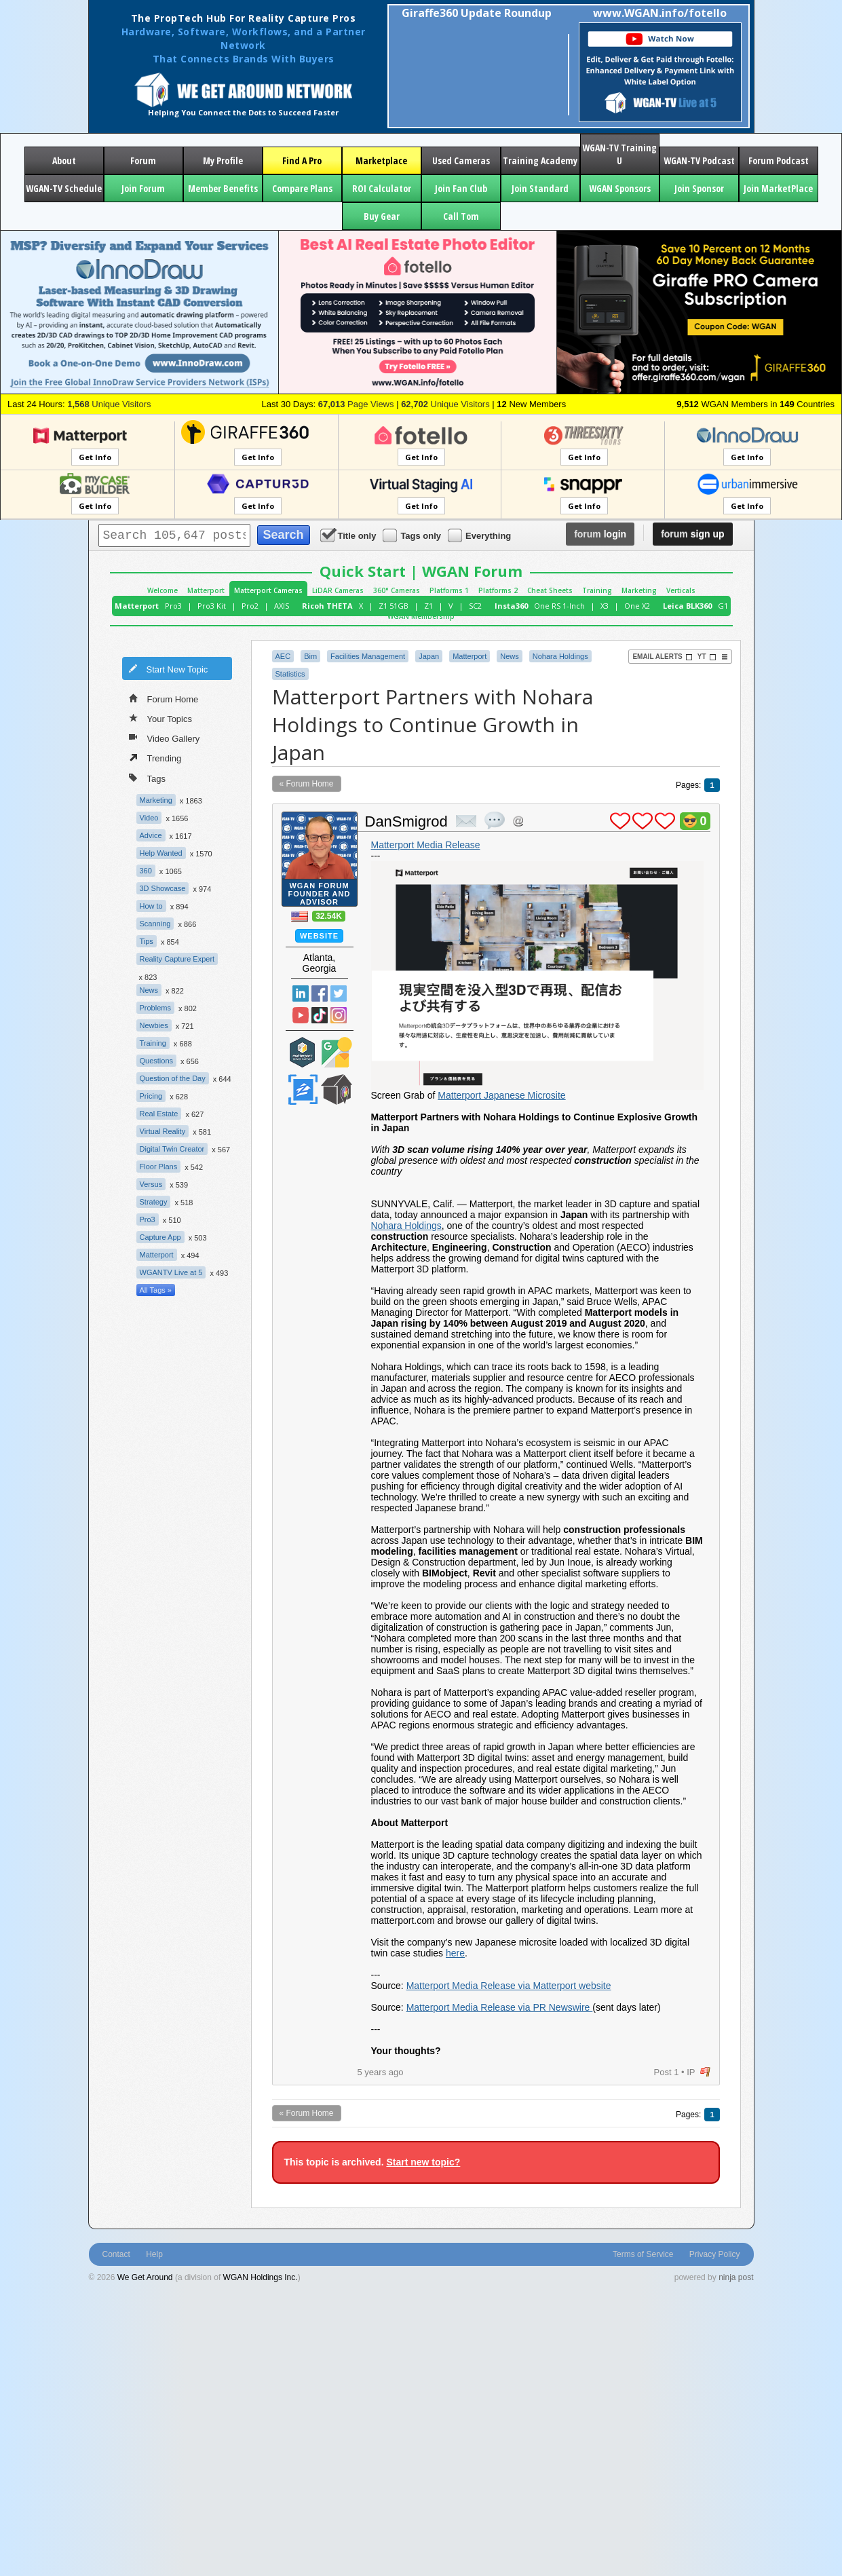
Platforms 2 (498, 590)
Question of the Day (173, 1078)
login (600, 534)
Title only (349, 535)
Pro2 (250, 606)
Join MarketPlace (778, 188)
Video (149, 818)
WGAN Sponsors (620, 188)
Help (154, 2254)
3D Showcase (163, 888)
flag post (705, 2072)
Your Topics (161, 718)
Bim (310, 656)
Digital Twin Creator (172, 1149)
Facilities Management (367, 656)
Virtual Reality (163, 1131)
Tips (146, 941)
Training (597, 590)
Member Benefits (223, 188)
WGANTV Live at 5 (171, 1272)
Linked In (300, 993)
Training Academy (540, 160)
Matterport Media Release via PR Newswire (499, 2007)
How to (151, 906)
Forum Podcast (778, 160)
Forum (143, 160)
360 (146, 871)
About (64, 160)
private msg (466, 821)
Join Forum (143, 188)
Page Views (356, 404)
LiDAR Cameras (338, 590)
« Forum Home (307, 784)
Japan (429, 656)
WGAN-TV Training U (619, 154)
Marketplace (381, 160)
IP (691, 2072)
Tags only (413, 535)
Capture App (160, 1237)
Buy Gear (382, 216)
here (455, 1953)
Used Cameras (461, 160)
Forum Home (164, 698)
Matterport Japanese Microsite (501, 1095)
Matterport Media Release (425, 844)
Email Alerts (662, 657)
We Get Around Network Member (336, 1089)
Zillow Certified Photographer (302, 1089)
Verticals (680, 590)
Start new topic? (423, 2162)
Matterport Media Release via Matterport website (508, 1985)
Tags (147, 777)
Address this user (518, 821)
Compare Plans (302, 188)
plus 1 (620, 821)
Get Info (95, 457)
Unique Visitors (109, 404)
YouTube (300, 1015)
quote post (494, 820)
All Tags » (156, 1290)
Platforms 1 (449, 590)
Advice (151, 835)
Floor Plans (159, 1166)
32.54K (328, 916)
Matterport (206, 590)
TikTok (319, 1015)
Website (319, 936)
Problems (155, 1008)
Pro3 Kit (211, 606)
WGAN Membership (421, 616)
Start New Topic (168, 668)
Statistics (290, 674)
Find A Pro (302, 160)
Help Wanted (161, 853)
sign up (692, 534)
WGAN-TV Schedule (64, 188)
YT (706, 657)
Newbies (154, 1025)
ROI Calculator (381, 188)
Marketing (639, 590)
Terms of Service (643, 2254)
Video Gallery (164, 738)
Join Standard (540, 188)
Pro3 (173, 606)
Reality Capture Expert (177, 959)
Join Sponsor (699, 188)
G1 (723, 606)
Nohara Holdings (560, 656)
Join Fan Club (461, 188)
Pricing (151, 1096)
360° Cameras (396, 590)
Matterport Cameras (268, 590)
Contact (116, 2254)
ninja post (736, 2277)
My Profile (223, 160)
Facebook (319, 993)
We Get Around (145, 2277)
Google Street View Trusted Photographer (336, 1052)
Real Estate (159, 1114)
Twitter (338, 993)
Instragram (338, 1015)
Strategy (154, 1202)
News (149, 990)
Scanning (155, 924)
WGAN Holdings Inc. (260, 2277)
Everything (480, 535)
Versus (151, 1184)
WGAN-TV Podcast (699, 160)
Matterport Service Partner (302, 1052)
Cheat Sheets (550, 590)
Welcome (162, 590)
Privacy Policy (714, 2254)
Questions (157, 1061)
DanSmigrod (406, 821)
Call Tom (461, 216)
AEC (283, 656)
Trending (155, 757)
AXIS (281, 606)
